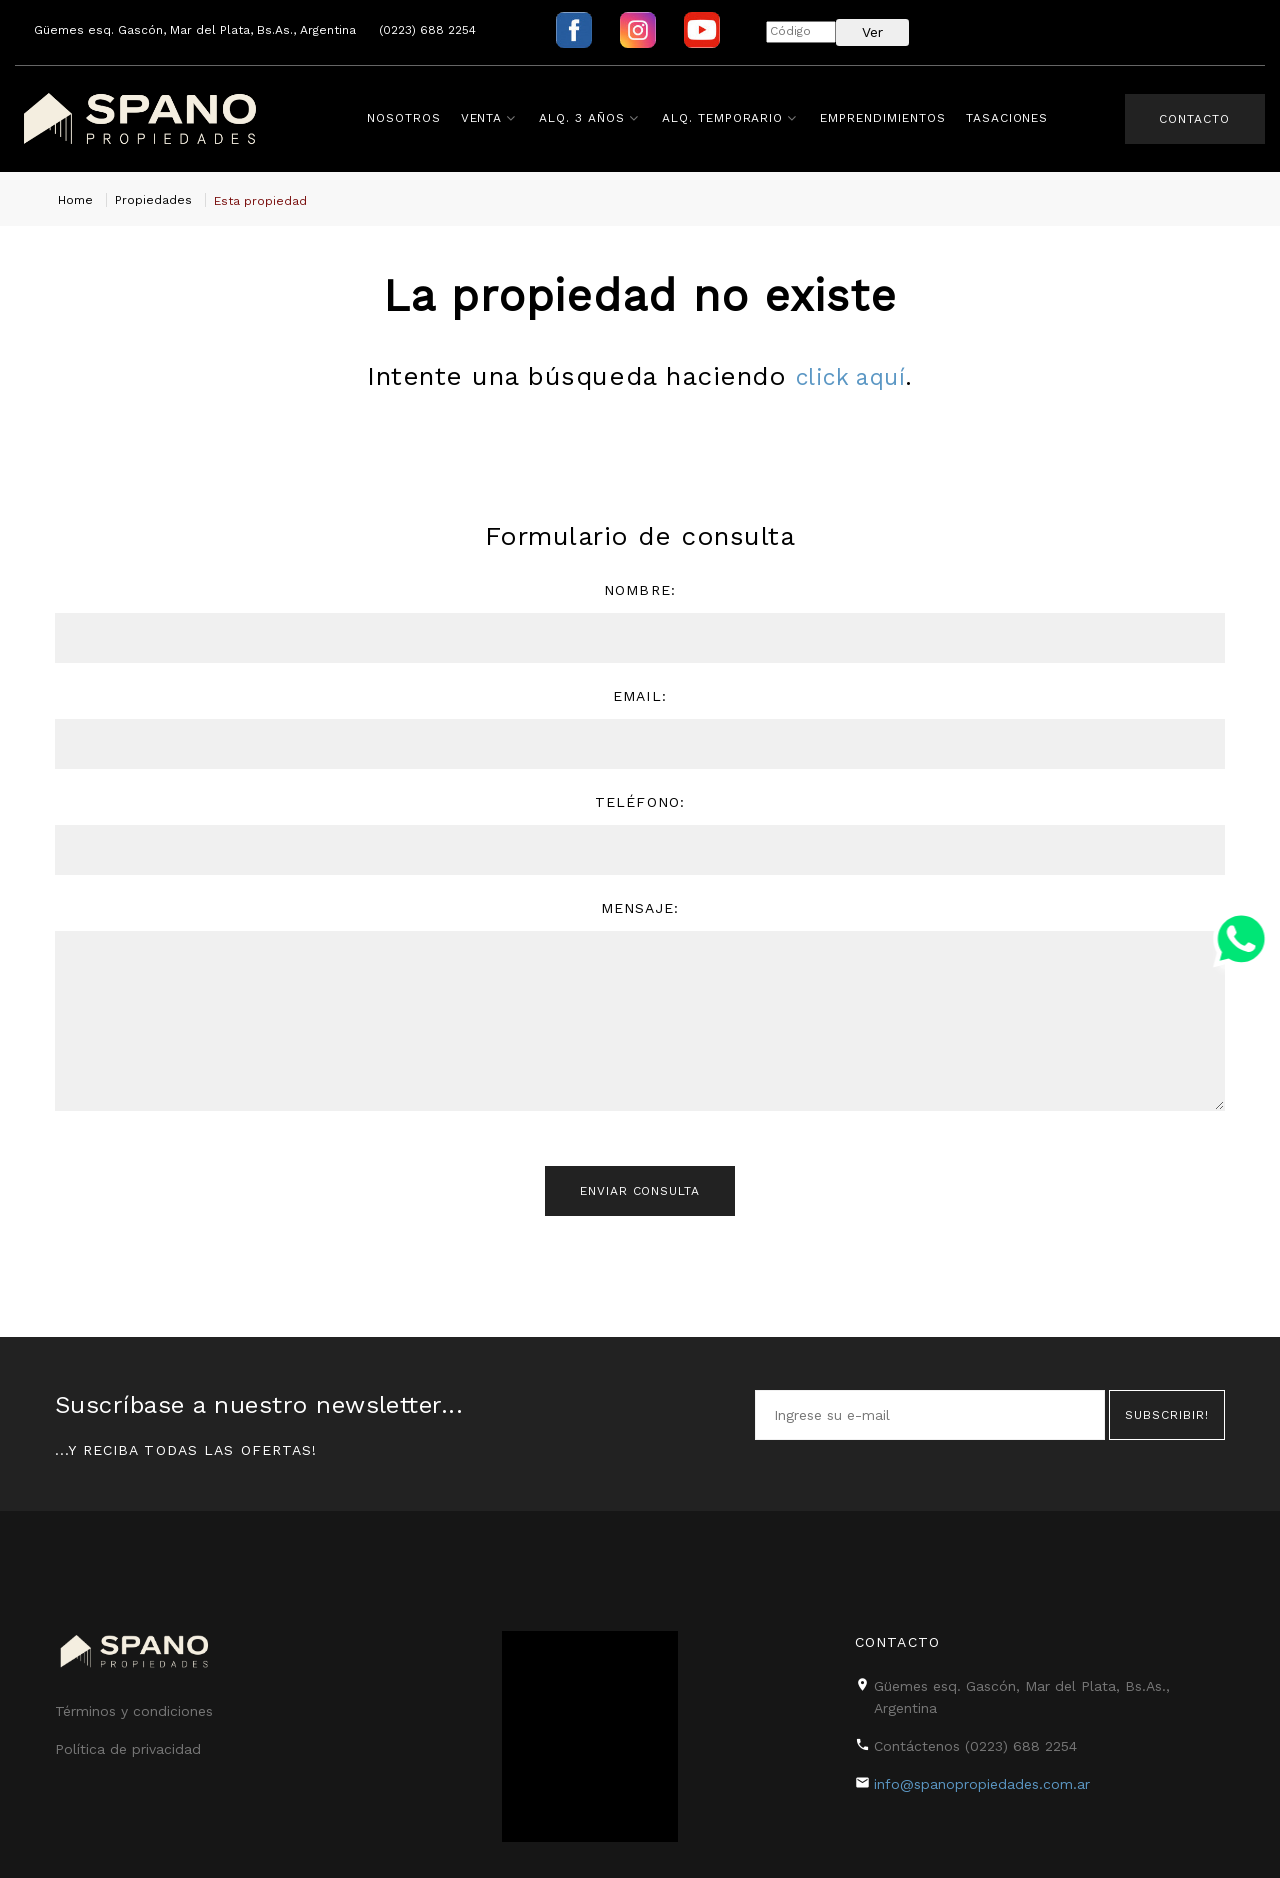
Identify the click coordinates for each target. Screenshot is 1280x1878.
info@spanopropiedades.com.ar (982, 1776)
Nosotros (407, 118)
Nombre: (640, 590)
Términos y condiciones (134, 1703)
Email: (640, 696)
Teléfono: (640, 802)
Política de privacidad (128, 1741)
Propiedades (153, 200)
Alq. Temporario (725, 118)
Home (75, 200)
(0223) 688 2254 (427, 30)
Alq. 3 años (585, 118)
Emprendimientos (885, 118)
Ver (872, 32)
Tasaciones (1010, 118)
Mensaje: (640, 908)
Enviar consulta (640, 1196)
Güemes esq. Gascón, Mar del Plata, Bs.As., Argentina (195, 30)
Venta (485, 118)
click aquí (850, 376)
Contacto (1190, 119)
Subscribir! (1167, 1407)
